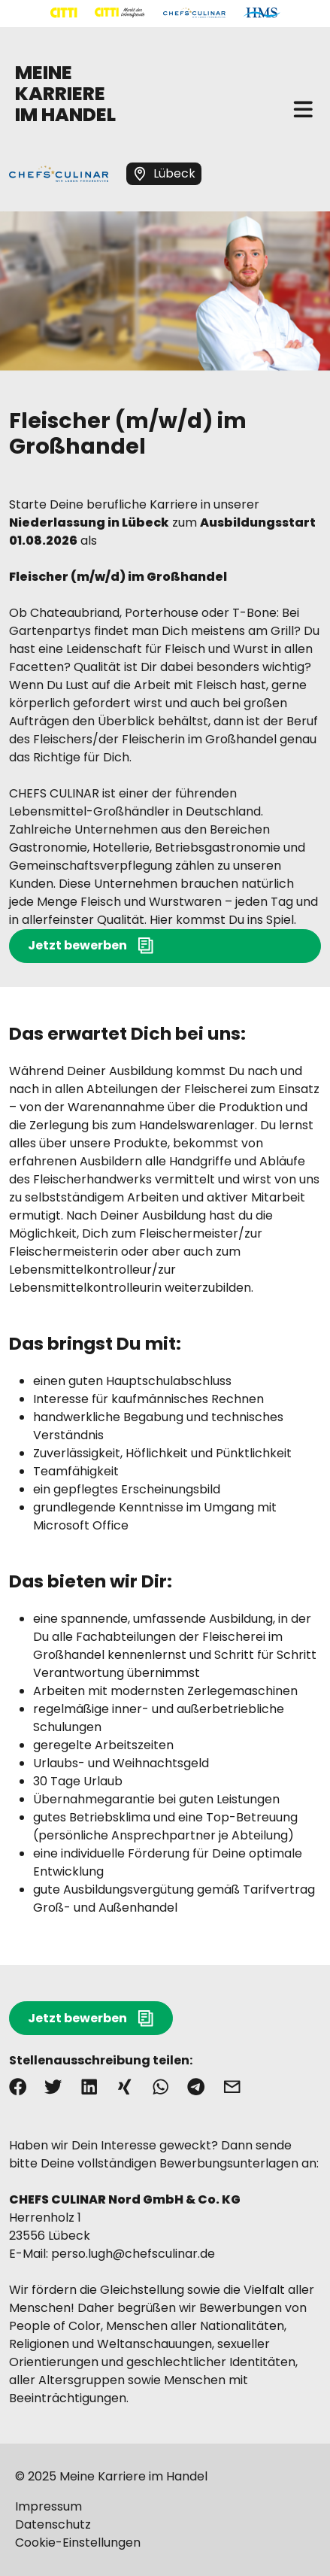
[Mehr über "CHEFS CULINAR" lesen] (194, 13)
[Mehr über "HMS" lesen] (262, 13)
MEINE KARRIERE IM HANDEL (65, 93)
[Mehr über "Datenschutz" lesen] (165, 2525)
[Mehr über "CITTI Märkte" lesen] (120, 13)
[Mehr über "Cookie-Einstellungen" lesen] (165, 2543)
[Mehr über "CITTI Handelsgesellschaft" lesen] (63, 13)
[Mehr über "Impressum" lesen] (165, 2507)
